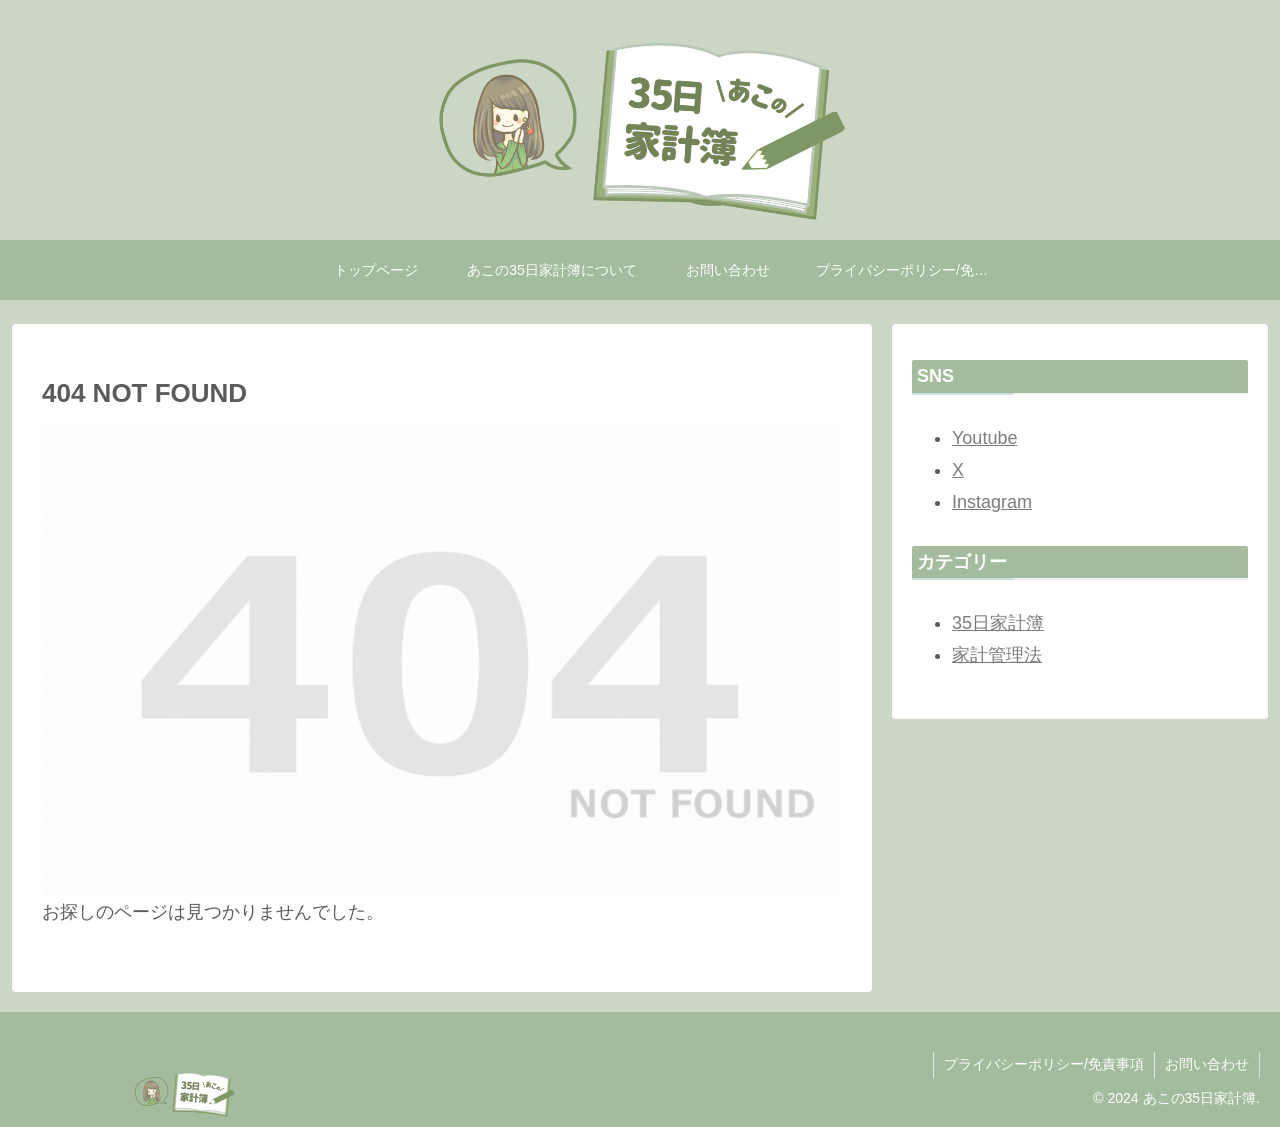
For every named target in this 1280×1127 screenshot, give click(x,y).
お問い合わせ (1207, 1064)
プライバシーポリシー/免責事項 (1044, 1064)
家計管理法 (997, 655)
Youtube (984, 438)
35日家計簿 (998, 623)
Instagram (992, 502)
